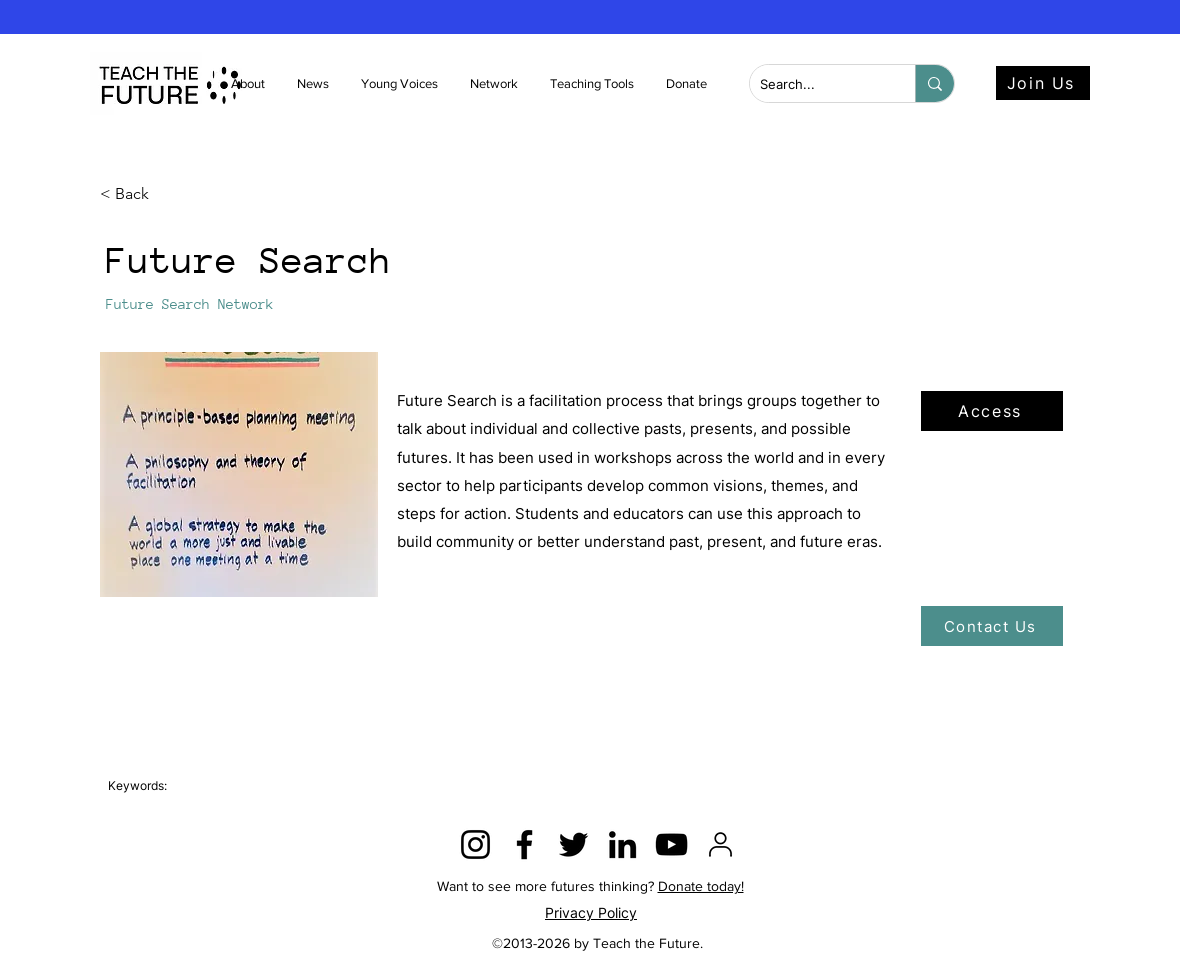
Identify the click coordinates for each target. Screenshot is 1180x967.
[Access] (992, 411)
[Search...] (816, 84)
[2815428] (720, 844)
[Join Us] (1043, 83)
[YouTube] (671, 844)
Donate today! (701, 886)
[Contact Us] (992, 626)
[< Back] (166, 194)
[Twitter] (573, 844)
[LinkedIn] (622, 844)
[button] (314, 84)
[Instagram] (475, 844)
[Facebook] (524, 844)
